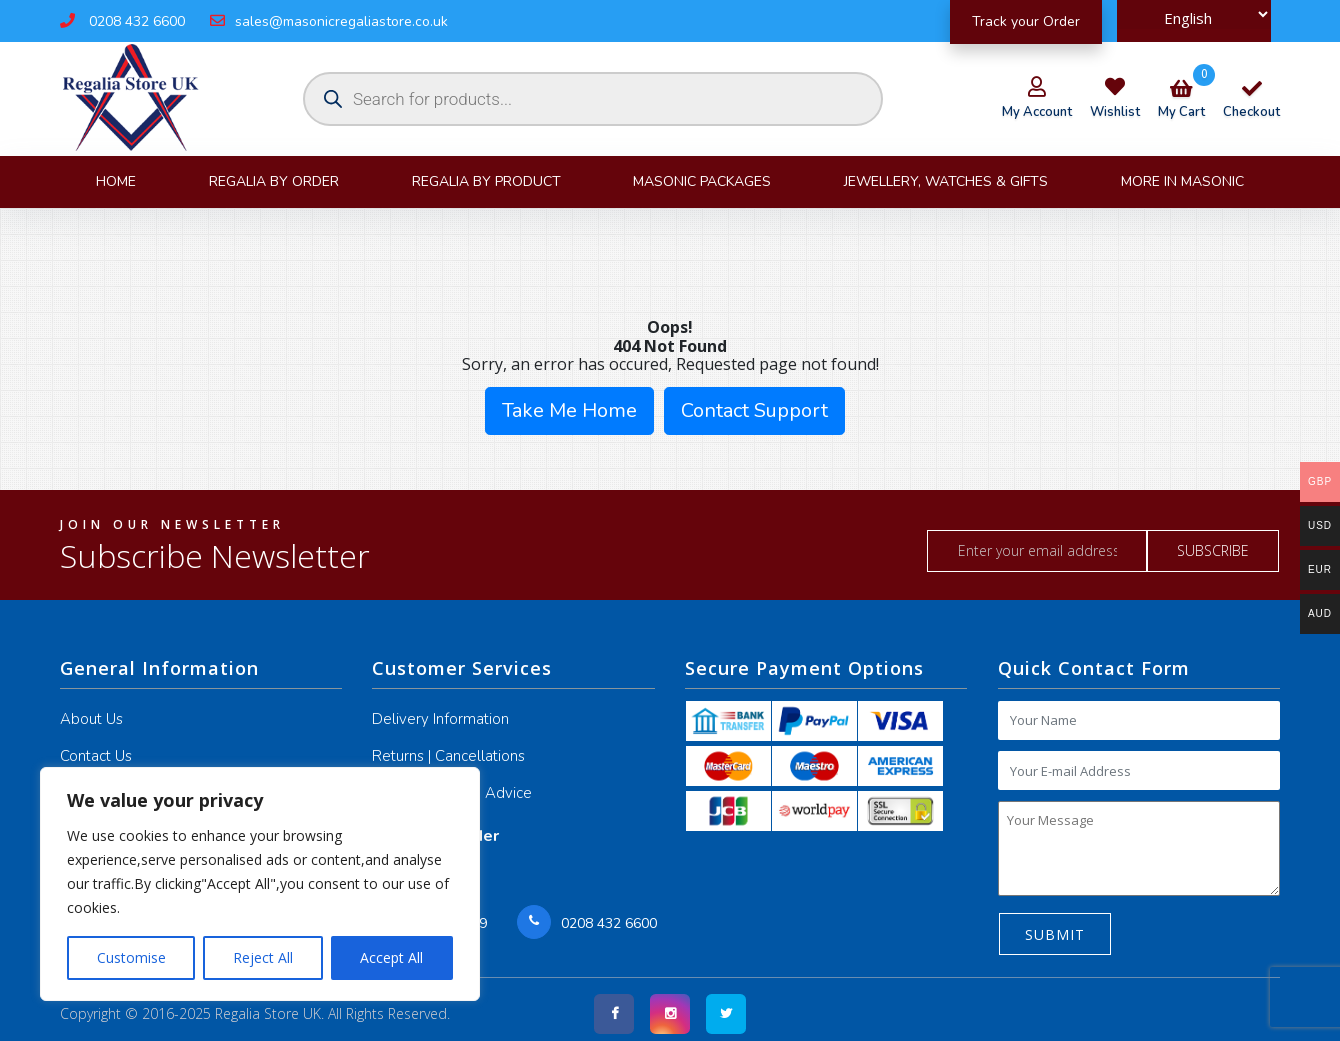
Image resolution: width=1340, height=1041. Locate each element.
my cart (1181, 102)
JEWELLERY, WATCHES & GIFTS (946, 181)
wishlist (1115, 112)
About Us (91, 719)
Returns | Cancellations (448, 756)
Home (116, 181)
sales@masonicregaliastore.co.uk (329, 21)
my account (1037, 112)
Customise (131, 957)
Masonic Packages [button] (702, 181)
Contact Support (754, 410)
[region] (260, 884)
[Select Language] (1194, 14)
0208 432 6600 (122, 21)
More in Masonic (1182, 181)
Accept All (391, 957)
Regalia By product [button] (486, 181)
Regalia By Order (274, 181)
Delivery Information (440, 719)
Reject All (263, 957)
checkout (1251, 102)
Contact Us (96, 756)
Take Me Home (569, 410)
